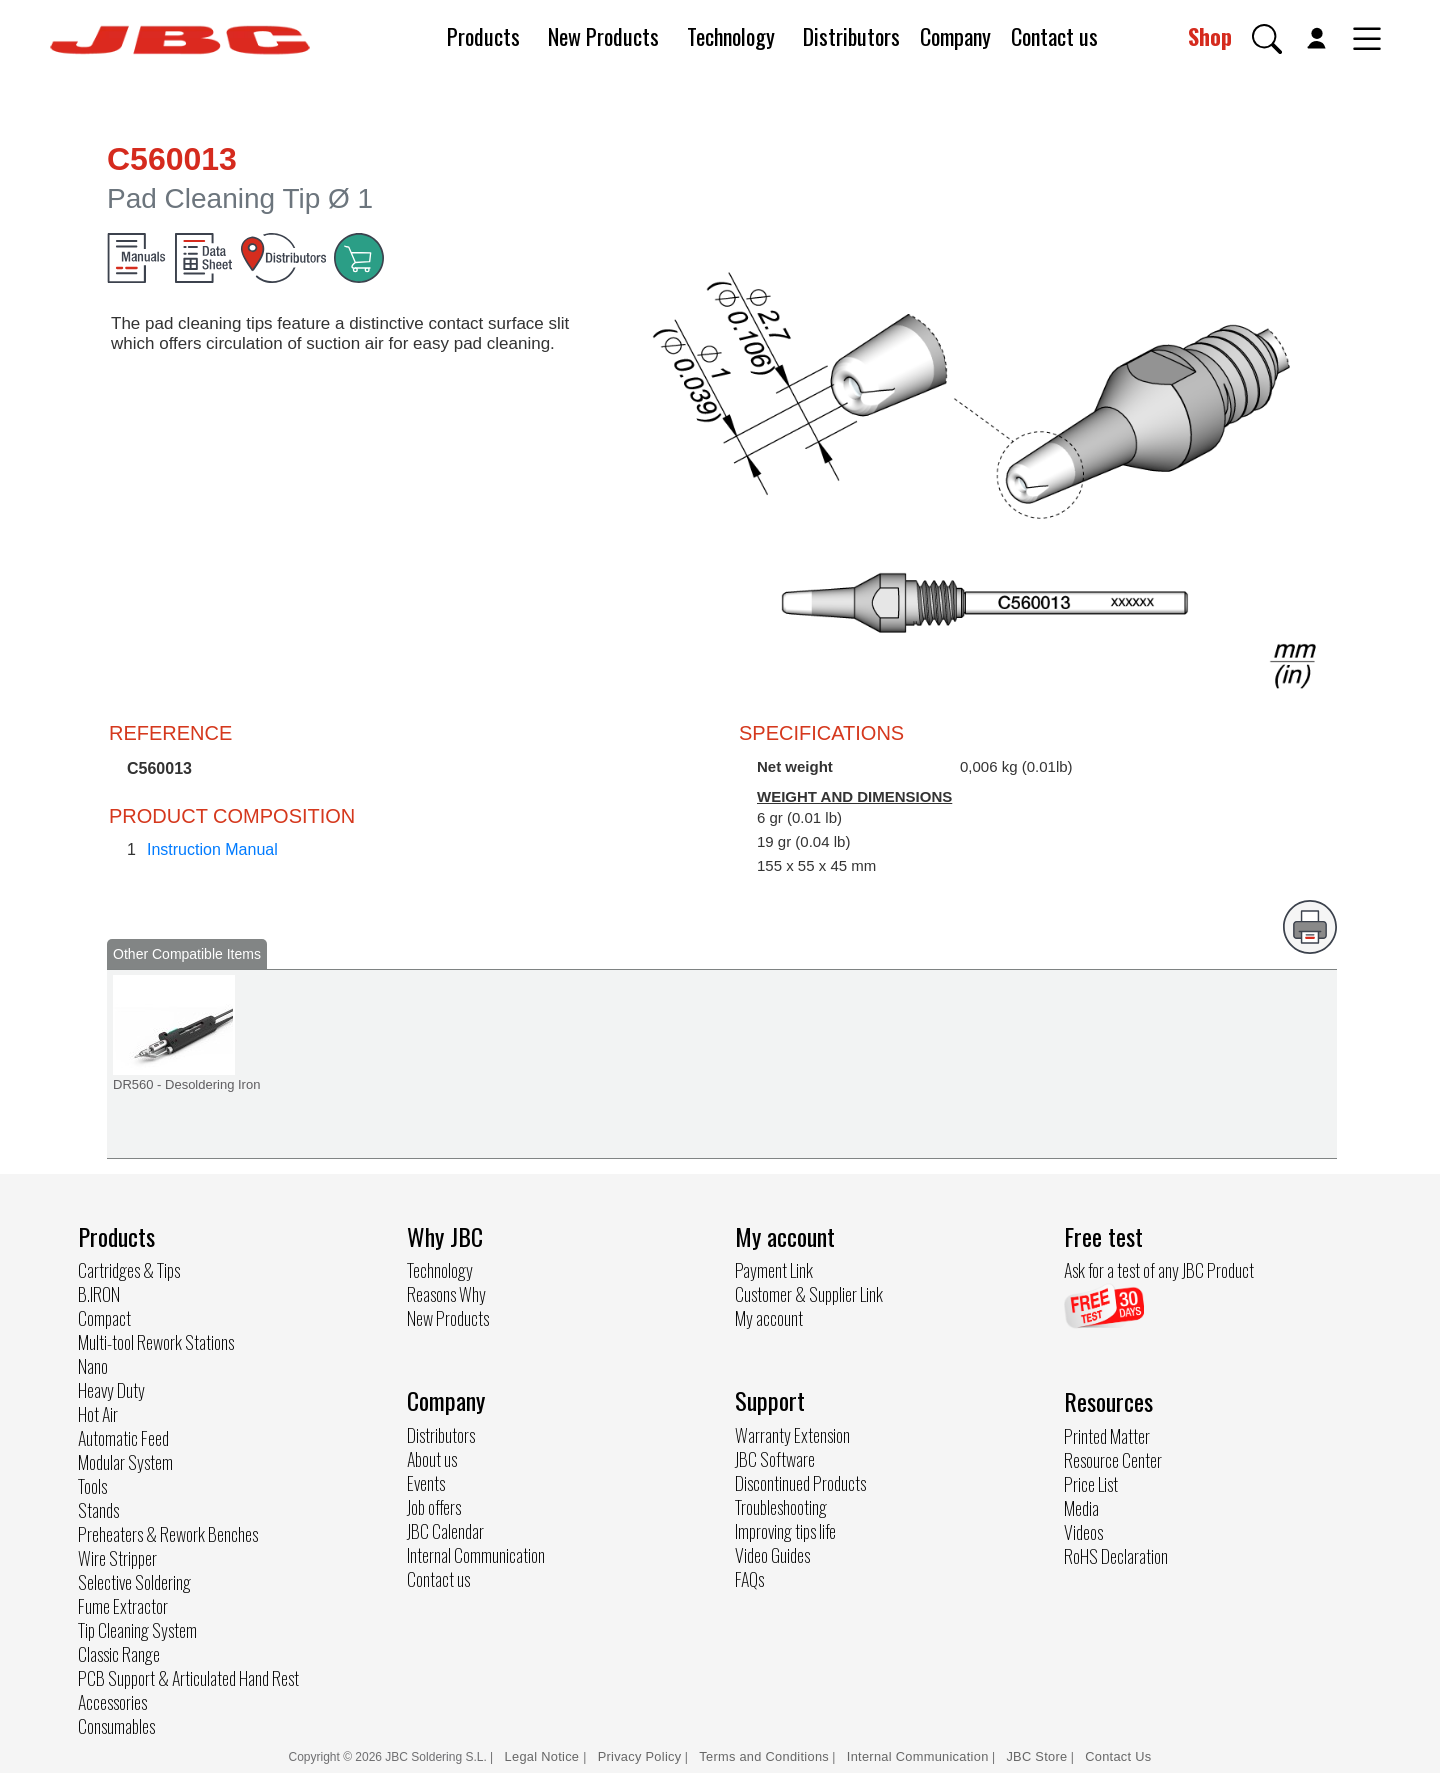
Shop (1210, 36)
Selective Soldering (134, 1582)
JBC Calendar (445, 1531)
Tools (92, 1486)
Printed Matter (1107, 1436)
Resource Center (1113, 1460)
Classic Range (119, 1654)
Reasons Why (446, 1294)
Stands (98, 1510)
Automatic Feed (123, 1438)
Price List (1091, 1484)
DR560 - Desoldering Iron (186, 1084)
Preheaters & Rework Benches (168, 1534)
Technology (731, 36)
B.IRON (99, 1294)
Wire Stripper (117, 1558)
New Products (603, 36)
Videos (1083, 1532)
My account (769, 1318)
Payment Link (774, 1270)
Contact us (1054, 36)
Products (483, 36)
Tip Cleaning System (137, 1630)
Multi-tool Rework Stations (156, 1342)
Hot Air (98, 1414)
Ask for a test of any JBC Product (1159, 1270)
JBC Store (1036, 1756)
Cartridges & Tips (129, 1270)
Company (955, 36)
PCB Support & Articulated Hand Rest (188, 1678)
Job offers (434, 1507)
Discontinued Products (800, 1483)
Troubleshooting (781, 1507)
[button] (1267, 39)
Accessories (112, 1702)
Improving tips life (785, 1531)
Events (426, 1483)
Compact (104, 1318)
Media (1081, 1508)
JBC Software (775, 1459)
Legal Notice (544, 1756)
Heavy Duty (111, 1390)
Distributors (851, 36)
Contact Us (1118, 1756)
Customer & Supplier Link (809, 1294)
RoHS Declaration (1116, 1556)
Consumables (116, 1726)
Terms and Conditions (764, 1756)
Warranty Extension (792, 1435)
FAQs (749, 1579)
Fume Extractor (123, 1606)
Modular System (125, 1462)
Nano (93, 1366)
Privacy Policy (640, 1756)
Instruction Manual (212, 849)
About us (432, 1459)
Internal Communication (476, 1555)
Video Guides (772, 1555)
